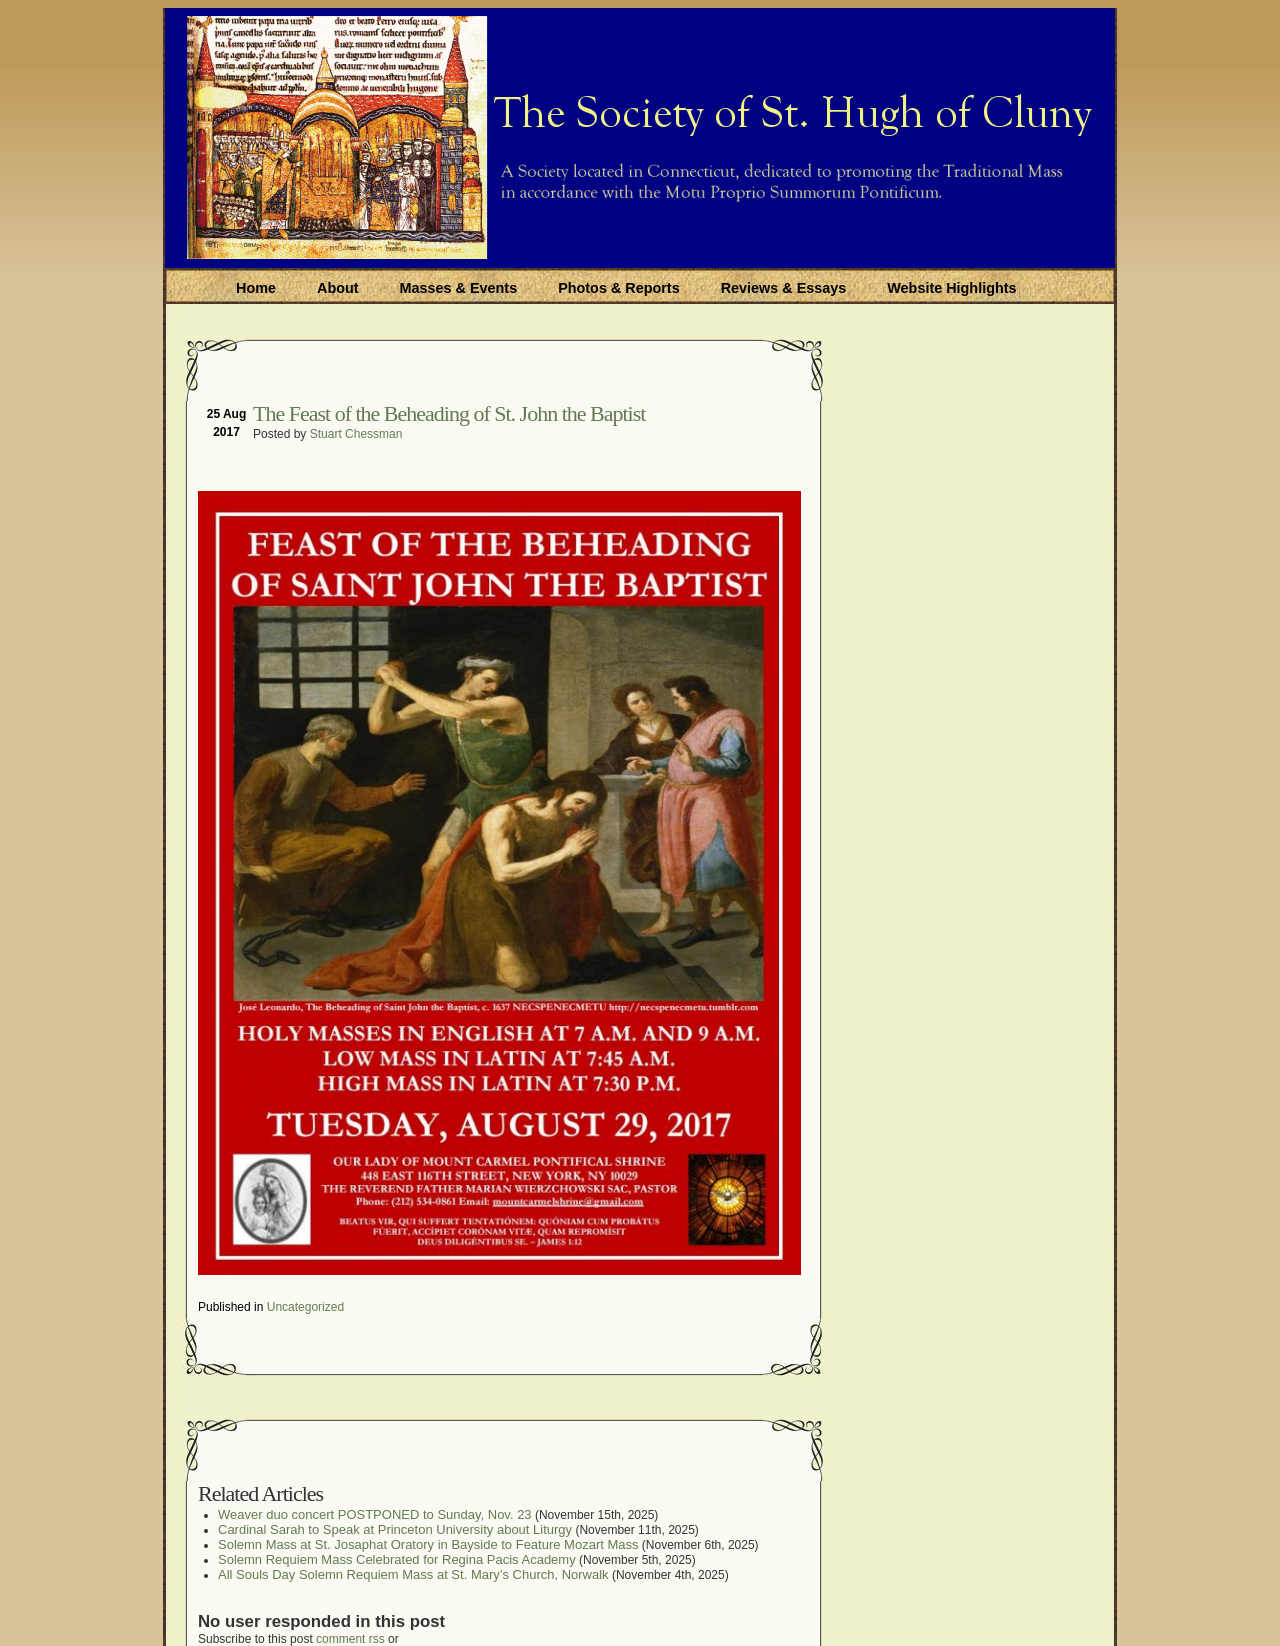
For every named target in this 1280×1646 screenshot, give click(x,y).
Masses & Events (459, 288)
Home (256, 288)
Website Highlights (951, 288)
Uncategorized (305, 1307)
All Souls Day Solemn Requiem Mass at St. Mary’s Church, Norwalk (413, 1574)
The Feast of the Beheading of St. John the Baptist (449, 413)
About (338, 288)
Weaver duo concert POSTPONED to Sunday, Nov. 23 (375, 1514)
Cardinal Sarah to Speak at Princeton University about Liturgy (395, 1529)
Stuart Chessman (356, 434)
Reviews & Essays (784, 288)
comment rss (350, 1639)
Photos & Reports (619, 288)
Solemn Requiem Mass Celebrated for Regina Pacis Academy (397, 1559)
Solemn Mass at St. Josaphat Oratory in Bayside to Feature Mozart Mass (428, 1544)
